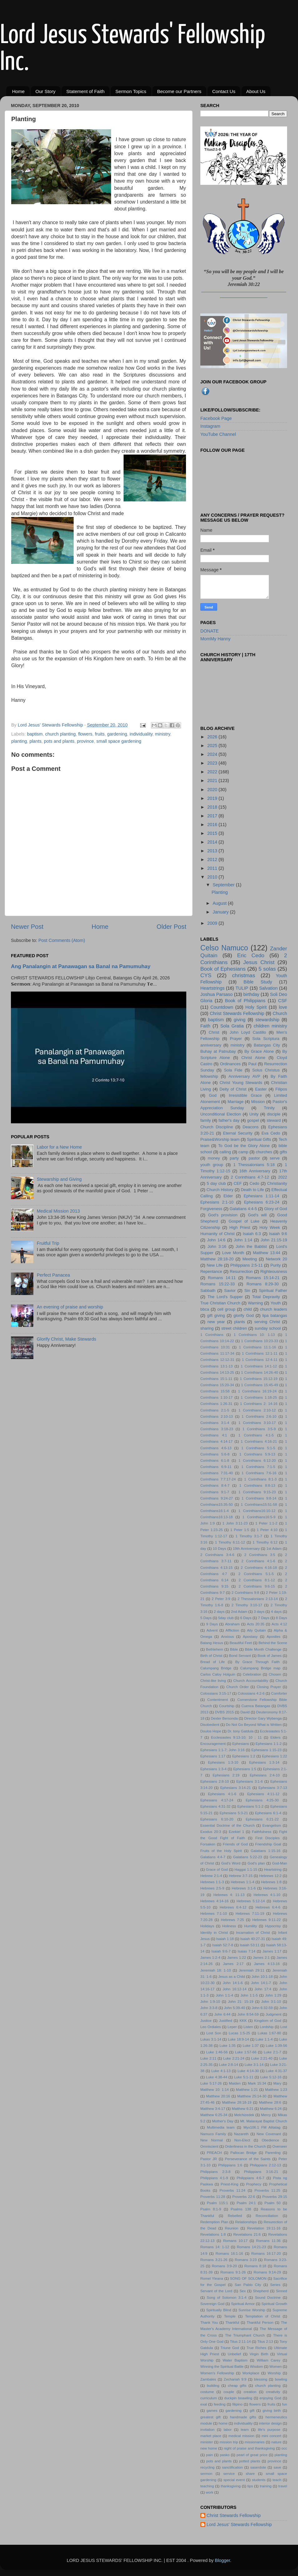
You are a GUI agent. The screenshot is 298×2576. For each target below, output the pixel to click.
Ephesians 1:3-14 (264, 1762)
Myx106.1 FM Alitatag (262, 2127)
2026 (212, 736)
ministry (162, 733)
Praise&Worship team (219, 1139)
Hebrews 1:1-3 (212, 1882)
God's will (257, 1215)
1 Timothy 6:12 (265, 1542)
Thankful (232, 2322)
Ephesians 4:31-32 (215, 1806)
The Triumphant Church (245, 2335)
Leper (232, 2027)
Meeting (249, 1259)
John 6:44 (222, 2014)
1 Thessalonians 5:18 (254, 1164)
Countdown (221, 1007)
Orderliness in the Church (245, 2146)
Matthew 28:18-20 (216, 1259)
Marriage (235, 1101)
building (213, 2385)
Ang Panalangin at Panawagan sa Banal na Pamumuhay (80, 966)
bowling (281, 2379)
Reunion (231, 2228)
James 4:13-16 (267, 1964)
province (85, 741)
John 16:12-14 (234, 1989)
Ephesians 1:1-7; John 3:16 (222, 1750)
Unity (254, 1114)
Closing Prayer (268, 1687)
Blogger (222, 2560)
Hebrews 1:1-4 (242, 1882)
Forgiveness (211, 1208)
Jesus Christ (259, 962)
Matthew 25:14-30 (251, 2096)
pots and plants (59, 741)
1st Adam (273, 1548)
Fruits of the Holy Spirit (221, 1851)
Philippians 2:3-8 (215, 2172)
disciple (273, 1114)
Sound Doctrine (268, 2297)
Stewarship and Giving (59, 1179)
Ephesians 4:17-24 (216, 1800)
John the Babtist (251, 1246)
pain (209, 2455)
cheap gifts (237, 2385)
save (277, 2467)
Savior (230, 1290)
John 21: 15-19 (240, 2001)
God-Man (279, 1863)
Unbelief (234, 2354)
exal (203, 2404)
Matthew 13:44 (266, 1252)
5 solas (267, 969)
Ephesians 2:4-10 (265, 1775)
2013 (212, 850)
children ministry (270, 1025)
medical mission (241, 2436)
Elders (275, 1737)
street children (234, 1328)
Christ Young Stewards (241, 1082)
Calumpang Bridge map (260, 1668)
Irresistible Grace (245, 1095)
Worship (274, 2373)
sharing (206, 1328)
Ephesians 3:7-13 (272, 1788)
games (212, 2410)
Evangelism (271, 1825)
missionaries (255, 2442)
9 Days (212, 1624)
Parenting (273, 2153)
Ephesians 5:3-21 (234, 1813)
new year (216, 1321)
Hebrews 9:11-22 (266, 1920)
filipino (237, 2404)
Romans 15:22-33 (217, 1284)
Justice (206, 2020)
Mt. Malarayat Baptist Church (263, 2121)
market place (210, 2436)
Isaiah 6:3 (252, 1233)
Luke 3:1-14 (254, 2064)
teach (276, 2480)
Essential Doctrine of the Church (227, 1825)
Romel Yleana (211, 2278)
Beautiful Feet (241, 1643)
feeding (220, 2404)
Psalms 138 (241, 2209)
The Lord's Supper (225, 1296)
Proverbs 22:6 (243, 2197)
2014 (212, 842)
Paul (252, 1063)
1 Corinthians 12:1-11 (259, 1353)
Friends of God (235, 1844)
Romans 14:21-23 (251, 2247)
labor (228, 2429)
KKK (243, 2020)
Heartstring (272, 1869)
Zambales (208, 2379)
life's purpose (269, 2429)
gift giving (216, 1315)
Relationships (246, 2222)
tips (250, 2486)
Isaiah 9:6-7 (221, 1951)
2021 (212, 780)
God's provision (222, 1215)
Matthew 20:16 (218, 2096)
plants (35, 741)
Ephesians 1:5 (244, 1769)
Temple (230, 2316)
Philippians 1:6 (230, 2165)
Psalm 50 (272, 2203)
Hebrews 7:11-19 (250, 1913)
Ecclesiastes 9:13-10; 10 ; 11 (236, 1737)
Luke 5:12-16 (270, 2077)
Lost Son (213, 2033)
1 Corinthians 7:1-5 (258, 1467)
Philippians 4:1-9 (214, 2178)
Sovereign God (212, 2304)
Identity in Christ (214, 1932)
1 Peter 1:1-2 (266, 1523)
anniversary (210, 1045)
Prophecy (253, 2184)
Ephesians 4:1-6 (222, 1794)
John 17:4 (263, 1989)
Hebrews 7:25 (232, 1920)
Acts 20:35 (255, 1624)
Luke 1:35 (228, 2045)
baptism (34, 733)
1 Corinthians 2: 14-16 (258, 1404)
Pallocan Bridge (243, 2153)
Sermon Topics (130, 91)
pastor (254, 1158)
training (265, 2486)
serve (275, 1158)
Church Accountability (250, 1680)
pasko (225, 2455)
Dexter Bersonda (224, 1718)
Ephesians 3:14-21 (235, 1788)
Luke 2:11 (208, 2058)
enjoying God (270, 2398)
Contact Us (223, 91)
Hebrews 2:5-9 (212, 1888)
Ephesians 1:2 (243, 1756)
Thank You (209, 2322)
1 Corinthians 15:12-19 (258, 1379)
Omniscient (209, 2146)
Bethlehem (214, 1649)
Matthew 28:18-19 (237, 2102)
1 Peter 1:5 (239, 1530)
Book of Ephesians (223, 969)
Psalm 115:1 (217, 2203)
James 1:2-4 (210, 1957)
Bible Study (258, 981)
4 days (276, 1611)
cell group (226, 1309)
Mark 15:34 (257, 2083)
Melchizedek (244, 2115)
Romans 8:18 (255, 2266)
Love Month (233, 1252)
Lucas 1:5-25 (239, 2033)
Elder (228, 1196)
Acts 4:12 (279, 1624)
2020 (212, 789)
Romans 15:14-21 (263, 1277)
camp (243, 1152)
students (259, 2480)
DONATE (209, 630)
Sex (243, 2291)
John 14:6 (216, 1240)
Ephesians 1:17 (212, 1756)
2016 (212, 824)
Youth (276, 1303)
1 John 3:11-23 (235, 1523)
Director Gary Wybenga (262, 1718)
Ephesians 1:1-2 (268, 1744)
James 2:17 (233, 1964)
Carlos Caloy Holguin (217, 1674)
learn (245, 2429)
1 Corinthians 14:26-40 (259, 1372)
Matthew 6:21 (242, 2109)
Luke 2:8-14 (228, 2064)
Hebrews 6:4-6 (268, 1907)
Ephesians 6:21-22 (262, 1819)
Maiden (235, 2083)
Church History (220, 1189)
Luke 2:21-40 (261, 2058)
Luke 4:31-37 (276, 2071)
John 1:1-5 (249, 1995)
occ (284, 2448)
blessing (260, 2379)
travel (282, 2486)
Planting (220, 892)
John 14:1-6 (233, 1983)
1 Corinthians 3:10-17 (257, 1423)
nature (276, 2442)
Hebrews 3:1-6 (244, 1888)
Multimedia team (220, 2127)
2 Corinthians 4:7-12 (250, 1177)
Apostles (273, 1636)
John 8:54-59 (248, 2014)
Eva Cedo (270, 1133)
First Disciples (267, 1838)
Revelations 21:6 (247, 2234)
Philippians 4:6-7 (250, 2178)
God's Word (230, 1863)
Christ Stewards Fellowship (237, 1013)
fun (284, 2404)
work (209, 2492)
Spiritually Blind (218, 2310)
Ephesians (240, 1744)
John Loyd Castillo (248, 1032)
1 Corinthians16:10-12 (257, 1511)
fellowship (209, 1076)
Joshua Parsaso (216, 994)
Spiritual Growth (274, 2304)
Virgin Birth (259, 2354)
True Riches (256, 2348)
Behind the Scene (272, 1643)
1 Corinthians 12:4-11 (259, 1360)
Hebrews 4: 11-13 (229, 1895)
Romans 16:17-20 (266, 2253)
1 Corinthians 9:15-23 (257, 1492)
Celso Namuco (224, 948)
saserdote (258, 2467)
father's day (228, 1120)
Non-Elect (242, 2140)
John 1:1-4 (224, 1995)
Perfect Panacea (53, 1275)
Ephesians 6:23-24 (261, 1202)
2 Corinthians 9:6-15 (257, 1586)
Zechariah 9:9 (235, 2379)
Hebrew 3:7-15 (240, 1876)
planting (19, 741)
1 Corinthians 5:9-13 (257, 1454)
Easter (260, 1089)
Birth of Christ (211, 1655)
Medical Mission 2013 (58, 1211)
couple (228, 2392)
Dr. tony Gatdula (240, 1731)
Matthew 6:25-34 (213, 2115)
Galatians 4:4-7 (212, 1857)
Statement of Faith (85, 91)
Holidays (207, 1926)
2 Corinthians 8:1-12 (257, 1580)
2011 (212, 868)
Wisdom (256, 2366)
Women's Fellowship (217, 2373)
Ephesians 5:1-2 (250, 1806)
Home (18, 91)
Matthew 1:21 (247, 2089)
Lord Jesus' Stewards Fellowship (239, 2524)
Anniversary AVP (244, 1076)
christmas (243, 975)
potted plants (249, 2461)
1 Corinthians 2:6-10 (259, 1416)
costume (207, 2392)
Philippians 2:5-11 (246, 1265)
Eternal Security (237, 1133)
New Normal (211, 2140)
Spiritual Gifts (259, 1139)
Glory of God (275, 1208)
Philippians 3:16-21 (261, 2172)
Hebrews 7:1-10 (213, 1913)
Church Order (237, 1687)
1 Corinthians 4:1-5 (256, 1435)
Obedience (270, 2140)
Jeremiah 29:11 (251, 1970)
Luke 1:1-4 (264, 2039)
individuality (140, 733)
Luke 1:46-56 (217, 2052)
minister (206, 2442)
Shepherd (261, 2291)
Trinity (269, 1108)
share (250, 2473)
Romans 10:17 (235, 2241)
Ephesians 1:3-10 (223, 1762)
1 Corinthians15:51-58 (259, 1504)
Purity (276, 1265)
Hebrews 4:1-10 (267, 1895)
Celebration (252, 1674)
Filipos (281, 1089)
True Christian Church (220, 1303)
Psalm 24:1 (246, 2203)
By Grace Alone (259, 1051)
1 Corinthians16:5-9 (259, 1517)
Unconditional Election (220, 1114)
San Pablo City (248, 2285)
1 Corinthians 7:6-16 (259, 1473)
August (220, 903)
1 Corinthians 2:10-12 (257, 1410)
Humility (250, 1926)
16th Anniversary (254, 1171)
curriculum (208, 2398)
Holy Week (269, 1227)
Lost (283, 2027)
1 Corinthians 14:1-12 (259, 1366)
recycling (207, 2467)
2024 (212, 754)
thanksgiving (231, 2486)
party (234, 1158)
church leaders (273, 1309)
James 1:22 (236, 1957)
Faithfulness (261, 1832)
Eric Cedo (250, 955)
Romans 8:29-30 (263, 1284)
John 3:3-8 (208, 2008)
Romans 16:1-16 (229, 2253)
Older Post (171, 926)
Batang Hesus (211, 1643)
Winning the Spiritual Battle (221, 2366)
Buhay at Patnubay (218, 1051)
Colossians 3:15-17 (215, 1693)
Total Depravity (266, 1296)
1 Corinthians (211, 1335)
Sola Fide (233, 1070)
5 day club (216, 1183)
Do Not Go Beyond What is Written (254, 1724)
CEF (238, 1183)
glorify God (243, 1315)
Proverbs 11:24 (233, 2190)
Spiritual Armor (243, 2304)
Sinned (281, 2291)
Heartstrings (212, 988)
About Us (256, 91)
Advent (212, 1630)
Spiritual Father (273, 1290)
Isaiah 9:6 (278, 1233)
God (213, 1095)
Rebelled (235, 2216)
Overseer (279, 2146)
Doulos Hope (210, 1731)
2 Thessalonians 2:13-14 (257, 1599)
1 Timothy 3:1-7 (249, 1536)
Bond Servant (240, 1655)
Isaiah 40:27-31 (252, 1939)
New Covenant (268, 2134)
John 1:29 (273, 1995)
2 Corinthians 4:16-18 (259, 1567)
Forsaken (207, 1844)
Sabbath (207, 1290)
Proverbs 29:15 (274, 2197)
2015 (212, 833)
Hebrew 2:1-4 (211, 1876)
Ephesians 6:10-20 (216, 1819)
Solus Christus (266, 1070)
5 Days (206, 1618)
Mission (258, 1101)
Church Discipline (216, 1127)
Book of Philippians (245, 1000)
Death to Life (252, 1189)
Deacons (251, 1127)
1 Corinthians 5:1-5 (258, 1448)
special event (234, 2480)
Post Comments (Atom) (61, 940)
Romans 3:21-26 (213, 2260)
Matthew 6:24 (270, 2109)
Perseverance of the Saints (248, 2159)
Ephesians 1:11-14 (261, 1196)
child (247, 1309)
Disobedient (209, 1724)
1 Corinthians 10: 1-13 (254, 1335)
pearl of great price (252, 2455)
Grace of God (217, 1869)
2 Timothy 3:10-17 (247, 1605)
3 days (259, 1611)
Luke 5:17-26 (211, 2083)
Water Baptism (235, 2360)
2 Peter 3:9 (221, 1599)
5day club (226, 1618)
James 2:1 (261, 1957)
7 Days (263, 1618)
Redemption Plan (214, 2222)
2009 (212, 923)
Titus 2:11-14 (240, 2341)
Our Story (46, 91)
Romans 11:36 (268, 2241)
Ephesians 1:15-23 (267, 1750)
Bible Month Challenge (263, 1649)
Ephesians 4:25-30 (262, 1800)
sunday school (268, 1328)
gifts (283, 1152)
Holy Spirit (255, 1007)
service (229, 2473)
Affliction (232, 1630)
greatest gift (210, 2417)
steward (273, 1120)
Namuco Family (213, 2134)
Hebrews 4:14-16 (214, 1901)
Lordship (267, 2027)
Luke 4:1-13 (221, 2071)
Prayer (236, 1038)
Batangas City (267, 1045)
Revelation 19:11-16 (264, 2228)
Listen (248, 2027)
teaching (207, 2486)
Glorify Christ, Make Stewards (66, 1339)
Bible (234, 1649)
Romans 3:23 (245, 2260)
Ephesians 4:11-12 (263, 1794)
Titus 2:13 (265, 2341)
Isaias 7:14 (247, 1951)
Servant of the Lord (216, 2291)
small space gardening (118, 741)
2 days (219, 1611)
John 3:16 (217, 1246)
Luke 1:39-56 (276, 2045)
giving (240, 1019)
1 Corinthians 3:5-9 (259, 1429)
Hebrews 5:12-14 (251, 1901)
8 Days (281, 1618)
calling (225, 1152)
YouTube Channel (218, 434)
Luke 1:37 (251, 2045)
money (214, 1158)
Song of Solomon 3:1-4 (227, 2297)
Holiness (229, 1926)
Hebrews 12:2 (270, 1876)
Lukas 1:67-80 (269, 2033)
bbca (204, 1309)
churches (264, 1152)
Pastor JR (208, 2159)
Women (275, 2366)
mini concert (271, 2436)
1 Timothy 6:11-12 (230, 1542)
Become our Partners (179, 91)
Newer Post (27, 926)
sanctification (232, 2467)
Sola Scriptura (266, 1038)
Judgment (273, 2014)
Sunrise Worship (251, 2310)
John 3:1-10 (271, 2001)
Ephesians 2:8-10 (214, 1781)
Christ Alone (253, 1057)
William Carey (269, 2360)
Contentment (217, 1700)
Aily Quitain (256, 1630)
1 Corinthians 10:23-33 (259, 1341)
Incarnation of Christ (253, 1932)
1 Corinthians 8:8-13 (257, 1485)
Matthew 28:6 (270, 2102)
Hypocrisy (273, 1926)
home (222, 2423)
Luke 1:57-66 (245, 2052)
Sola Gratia (232, 1025)
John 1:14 (243, 1240)
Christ (214, 1032)
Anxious (227, 1636)
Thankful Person (260, 2322)
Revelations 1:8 (213, 2234)
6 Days (246, 1618)
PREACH (214, 2153)
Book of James (269, 1655)
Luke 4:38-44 (216, 2077)
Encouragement (213, 1744)
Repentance (211, 1271)
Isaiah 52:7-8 (222, 1945)
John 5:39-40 (234, 2008)
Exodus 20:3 (210, 1832)
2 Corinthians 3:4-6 (217, 1555)
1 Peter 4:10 (267, 1530)
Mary (277, 2083)
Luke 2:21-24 (233, 2058)
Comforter (279, 1693)
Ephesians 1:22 (274, 1756)
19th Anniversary (246, 1548)
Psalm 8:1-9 (210, 2209)
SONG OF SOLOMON (248, 2278)
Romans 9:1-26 (233, 2272)
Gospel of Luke (244, 1221)
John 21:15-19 (274, 1240)
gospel (253, 1120)
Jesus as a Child (231, 1976)
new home (208, 2448)
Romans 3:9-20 (224, 2266)
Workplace (250, 2373)
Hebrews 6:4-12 (233, 1907)
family (205, 1120)
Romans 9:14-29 (267, 2272)
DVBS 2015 (224, 1712)
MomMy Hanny (215, 638)
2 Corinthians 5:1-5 (256, 1574)
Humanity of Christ (217, 1233)
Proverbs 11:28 (212, 2197)
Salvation (268, 988)
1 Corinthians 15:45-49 (259, 1385)
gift (252, 2410)
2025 (212, 745)
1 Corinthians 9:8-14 (259, 1498)
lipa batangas (274, 1315)
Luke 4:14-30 (248, 2071)
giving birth (272, 2410)
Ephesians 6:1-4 (268, 1813)
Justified (225, 2020)
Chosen (275, 1674)
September (224, 884)
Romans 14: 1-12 (214, 2247)
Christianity (277, 1183)
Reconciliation (267, 2216)
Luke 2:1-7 (272, 2052)
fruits (100, 733)
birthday (251, 994)
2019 (212, 798)
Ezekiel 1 (236, 1832)
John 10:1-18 (262, 1976)
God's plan (256, 1863)
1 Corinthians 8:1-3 (260, 1479)
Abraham (232, 1624)
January (221, 911)
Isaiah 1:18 (225, 1939)
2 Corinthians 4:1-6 (258, 1561)
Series (275, 2285)
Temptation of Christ (262, 2316)
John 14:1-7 (261, 1983)
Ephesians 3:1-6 (249, 1781)
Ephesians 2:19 (226, 1775)
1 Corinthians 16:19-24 (257, 1391)
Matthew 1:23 (276, 2089)
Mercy (266, 2115)
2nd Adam (239, 1611)
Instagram (210, 426)
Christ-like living (213, 1680)
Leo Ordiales (210, 2027)
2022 (212, 771)
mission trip (229, 2442)
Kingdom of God (267, 2020)
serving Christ (267, 1321)
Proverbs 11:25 (268, 2190)
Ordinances (230, 1063)
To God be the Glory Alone (244, 1145)
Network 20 (276, 1259)
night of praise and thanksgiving (249, 2448)
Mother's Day (222, 2121)
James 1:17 (271, 1951)
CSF (282, 1000)
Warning (255, 1303)
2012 (212, 859)
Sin (247, 1290)
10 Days (219, 1548)
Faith (205, 1025)
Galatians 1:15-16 (266, 1851)
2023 (212, 763)
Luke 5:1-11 (243, 2077)
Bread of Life (212, 1662)
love (283, 1007)
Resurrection (241, 1271)
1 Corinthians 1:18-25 (259, 1397)
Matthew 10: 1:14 (214, 2089)
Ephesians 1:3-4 (213, 1769)
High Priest (239, 1227)
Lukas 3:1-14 (210, 2039)
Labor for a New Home (59, 1147)
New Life (214, 1265)
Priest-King (229, 2184)
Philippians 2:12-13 (265, 2165)
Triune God (230, 2348)
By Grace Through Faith (257, 1662)
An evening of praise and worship (70, 1306)
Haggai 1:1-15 (245, 1869)
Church (280, 1013)
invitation (207, 2429)
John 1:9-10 (210, 2001)
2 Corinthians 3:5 (259, 1555)
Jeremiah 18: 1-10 (215, 1970)
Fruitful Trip (48, 1243)
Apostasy (250, 1636)
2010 (212, 876)
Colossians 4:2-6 (251, 1693)
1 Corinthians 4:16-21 (259, 1441)
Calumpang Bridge (215, 1668)
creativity (273, 2392)
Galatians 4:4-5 (243, 1208)
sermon (206, 2473)
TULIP (242, 988)
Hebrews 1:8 (271, 1882)
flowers (85, 733)
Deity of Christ (233, 1089)
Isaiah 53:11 (249, 1945)
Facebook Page (216, 418)
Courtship (226, 1706)
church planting (60, 733)
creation (250, 2392)
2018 (212, 807)
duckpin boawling (238, 2398)
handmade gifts (243, 2417)
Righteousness (273, 1271)
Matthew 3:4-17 (212, 2109)
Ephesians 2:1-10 (216, 1202)
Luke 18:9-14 (238, 2039)
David (244, 1712)
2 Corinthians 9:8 (245, 1592)
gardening (117, 733)
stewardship (267, 1019)
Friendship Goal (268, 1844)
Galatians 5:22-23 (247, 1857)
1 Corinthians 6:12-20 (257, 1460)
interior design (270, 2423)
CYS (206, 975)
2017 (212, 815)
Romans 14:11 (222, 1277)
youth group (211, 1164)
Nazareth (241, 2134)
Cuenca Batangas (256, 1706)
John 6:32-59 (262, 2008)
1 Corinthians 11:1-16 (257, 1347)
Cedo (254, 1183)
